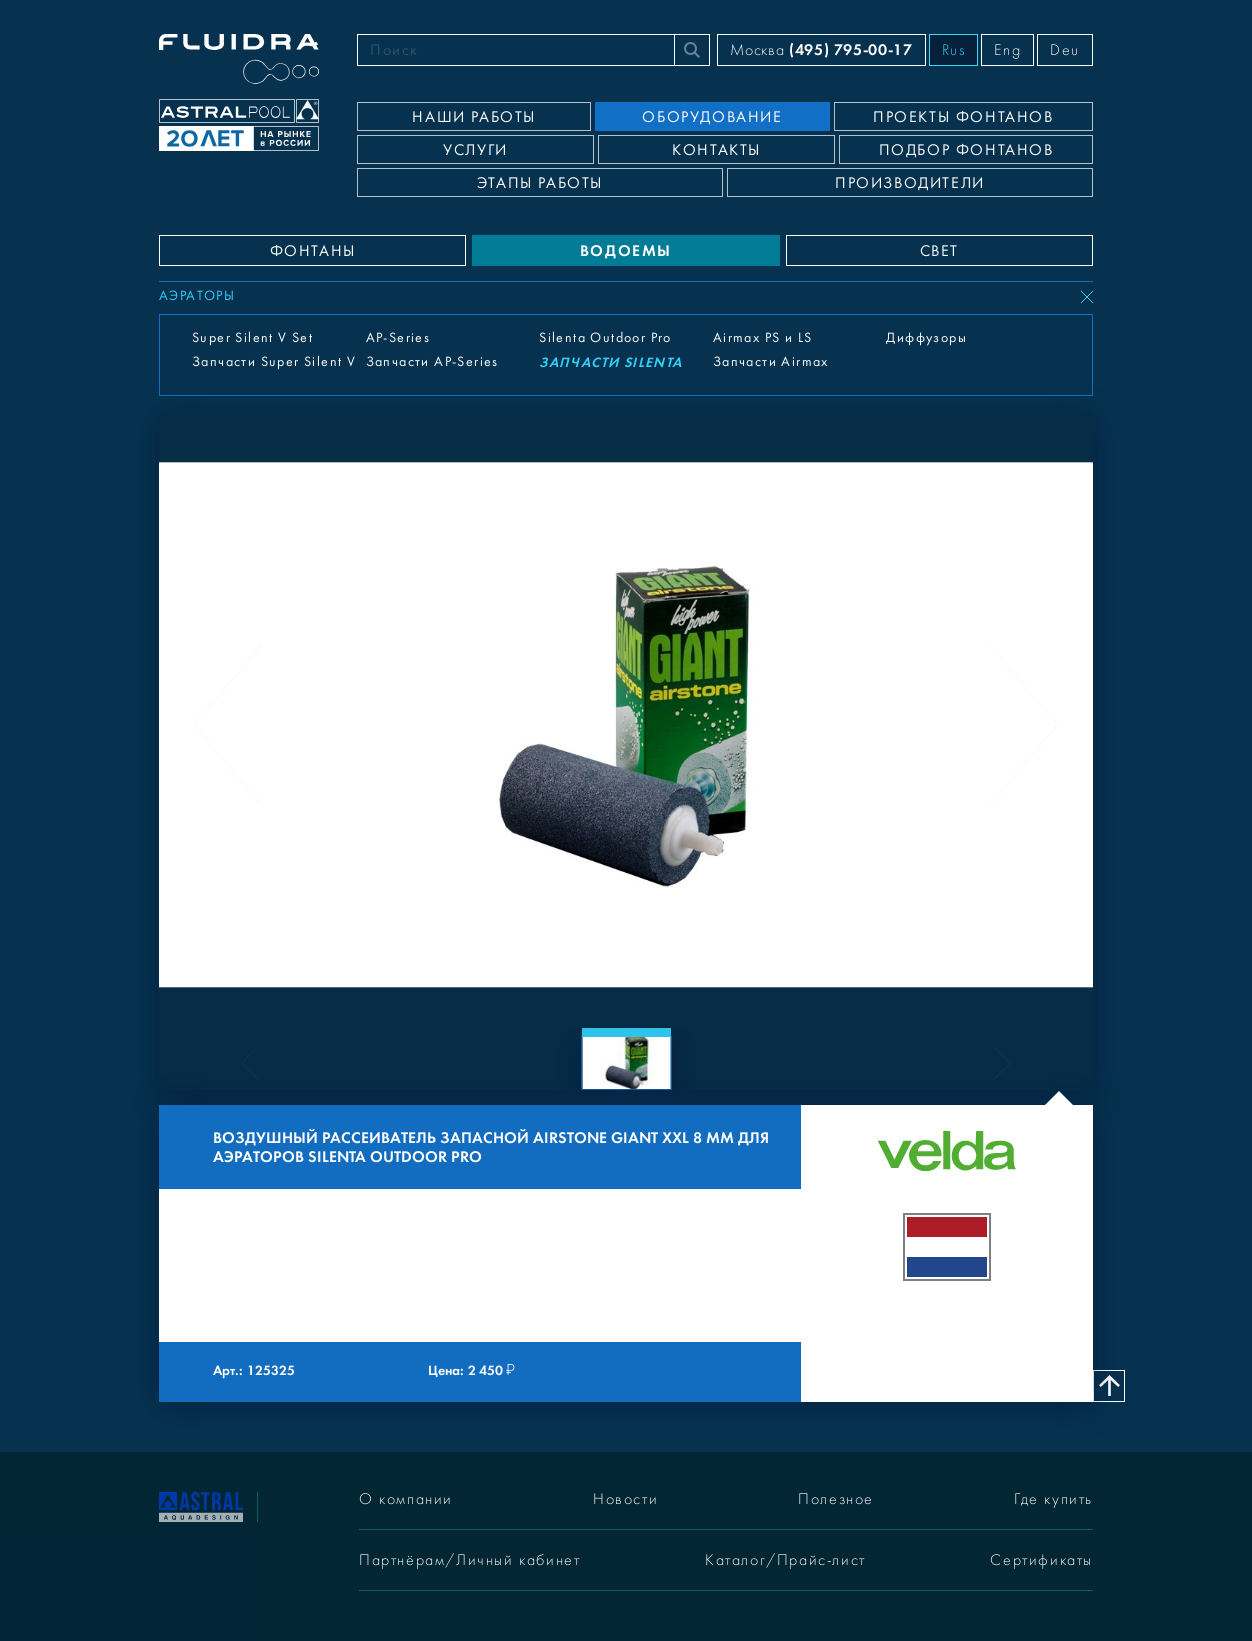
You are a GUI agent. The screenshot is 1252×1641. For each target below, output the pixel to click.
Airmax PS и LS (763, 338)
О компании (406, 1499)
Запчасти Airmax (771, 362)
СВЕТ (939, 251)
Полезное (836, 1499)
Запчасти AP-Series (432, 362)
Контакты (716, 150)
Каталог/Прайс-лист (785, 1560)
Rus (954, 50)
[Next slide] (1023, 725)
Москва (821, 49)
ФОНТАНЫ (313, 251)
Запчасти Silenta (610, 362)
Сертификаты (1041, 1560)
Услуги (475, 150)
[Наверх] (1109, 1386)
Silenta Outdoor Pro (605, 338)
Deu (1065, 50)
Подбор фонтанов (966, 150)
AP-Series (398, 338)
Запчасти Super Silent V (274, 362)
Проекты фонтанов (963, 117)
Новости (625, 1499)
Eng (1007, 50)
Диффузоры (926, 338)
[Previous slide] (228, 725)
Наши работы (474, 117)
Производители (910, 183)
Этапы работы (540, 183)
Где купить (1053, 1499)
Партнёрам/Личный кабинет (469, 1560)
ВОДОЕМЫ (626, 250)
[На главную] (201, 1505)
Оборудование (712, 117)
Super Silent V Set (252, 338)
